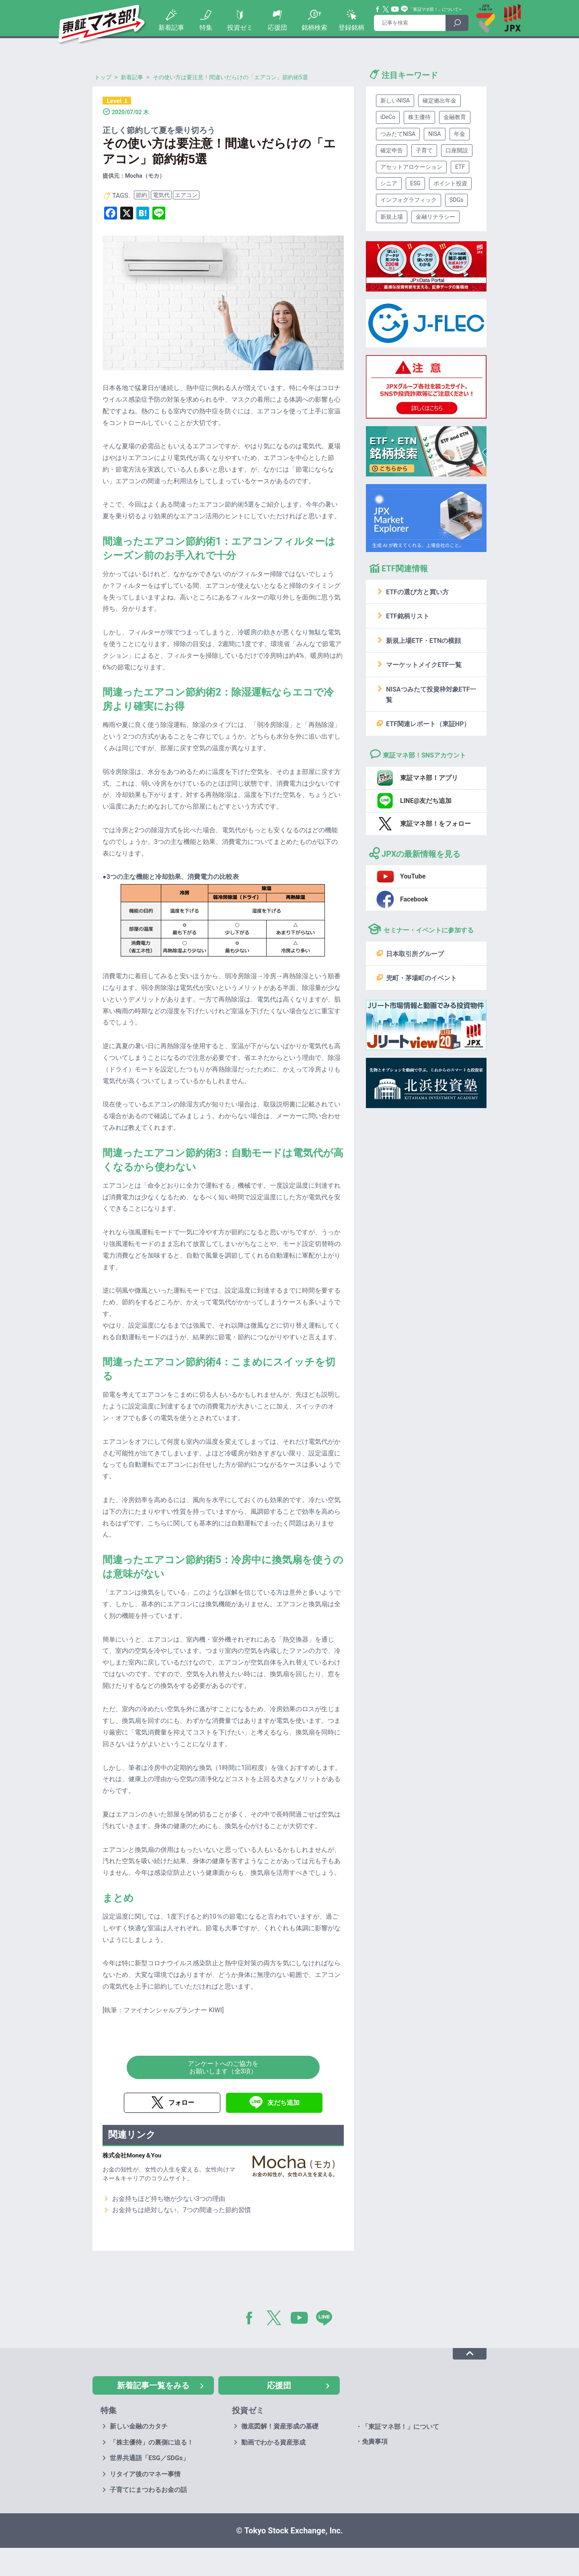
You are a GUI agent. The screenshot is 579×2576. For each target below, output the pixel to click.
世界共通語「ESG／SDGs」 (149, 2458)
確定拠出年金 (439, 100)
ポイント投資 (450, 183)
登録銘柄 (351, 27)
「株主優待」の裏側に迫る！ (151, 2442)
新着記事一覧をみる (153, 2385)
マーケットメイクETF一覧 (424, 665)
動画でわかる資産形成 (273, 2442)
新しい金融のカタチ (139, 2426)
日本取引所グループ (415, 954)
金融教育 (454, 117)
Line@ (404, 9)
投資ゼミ (240, 27)
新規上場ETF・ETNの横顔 (423, 641)
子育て (424, 150)
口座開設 (457, 150)
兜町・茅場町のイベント (421, 978)
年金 (459, 134)
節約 (141, 195)
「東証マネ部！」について (433, 9)
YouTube (395, 9)
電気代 (161, 195)
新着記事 (171, 27)
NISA (434, 134)
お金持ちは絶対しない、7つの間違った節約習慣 (181, 2210)
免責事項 (375, 2441)
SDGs (456, 200)
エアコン (186, 195)
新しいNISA (395, 100)
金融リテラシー (435, 216)
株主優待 (419, 117)
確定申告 (391, 150)
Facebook (378, 9)
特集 (205, 27)
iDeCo (387, 117)
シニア (388, 183)
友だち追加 (283, 2102)
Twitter (386, 9)
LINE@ (327, 2319)
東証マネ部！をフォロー (435, 823)
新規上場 (391, 216)
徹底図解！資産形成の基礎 (279, 2426)
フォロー (181, 2102)
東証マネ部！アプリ (429, 778)
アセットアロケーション (411, 167)
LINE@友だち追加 (426, 801)
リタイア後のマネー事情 (145, 2474)
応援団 (277, 27)
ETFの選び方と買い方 (417, 592)
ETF (460, 167)
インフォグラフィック (408, 200)
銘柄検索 (314, 27)
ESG (415, 183)
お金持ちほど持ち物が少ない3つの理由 (168, 2198)
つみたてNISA (397, 134)
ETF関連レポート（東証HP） (428, 724)
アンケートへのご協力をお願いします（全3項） (223, 2067)
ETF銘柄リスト (407, 616)
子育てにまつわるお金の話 (148, 2490)
